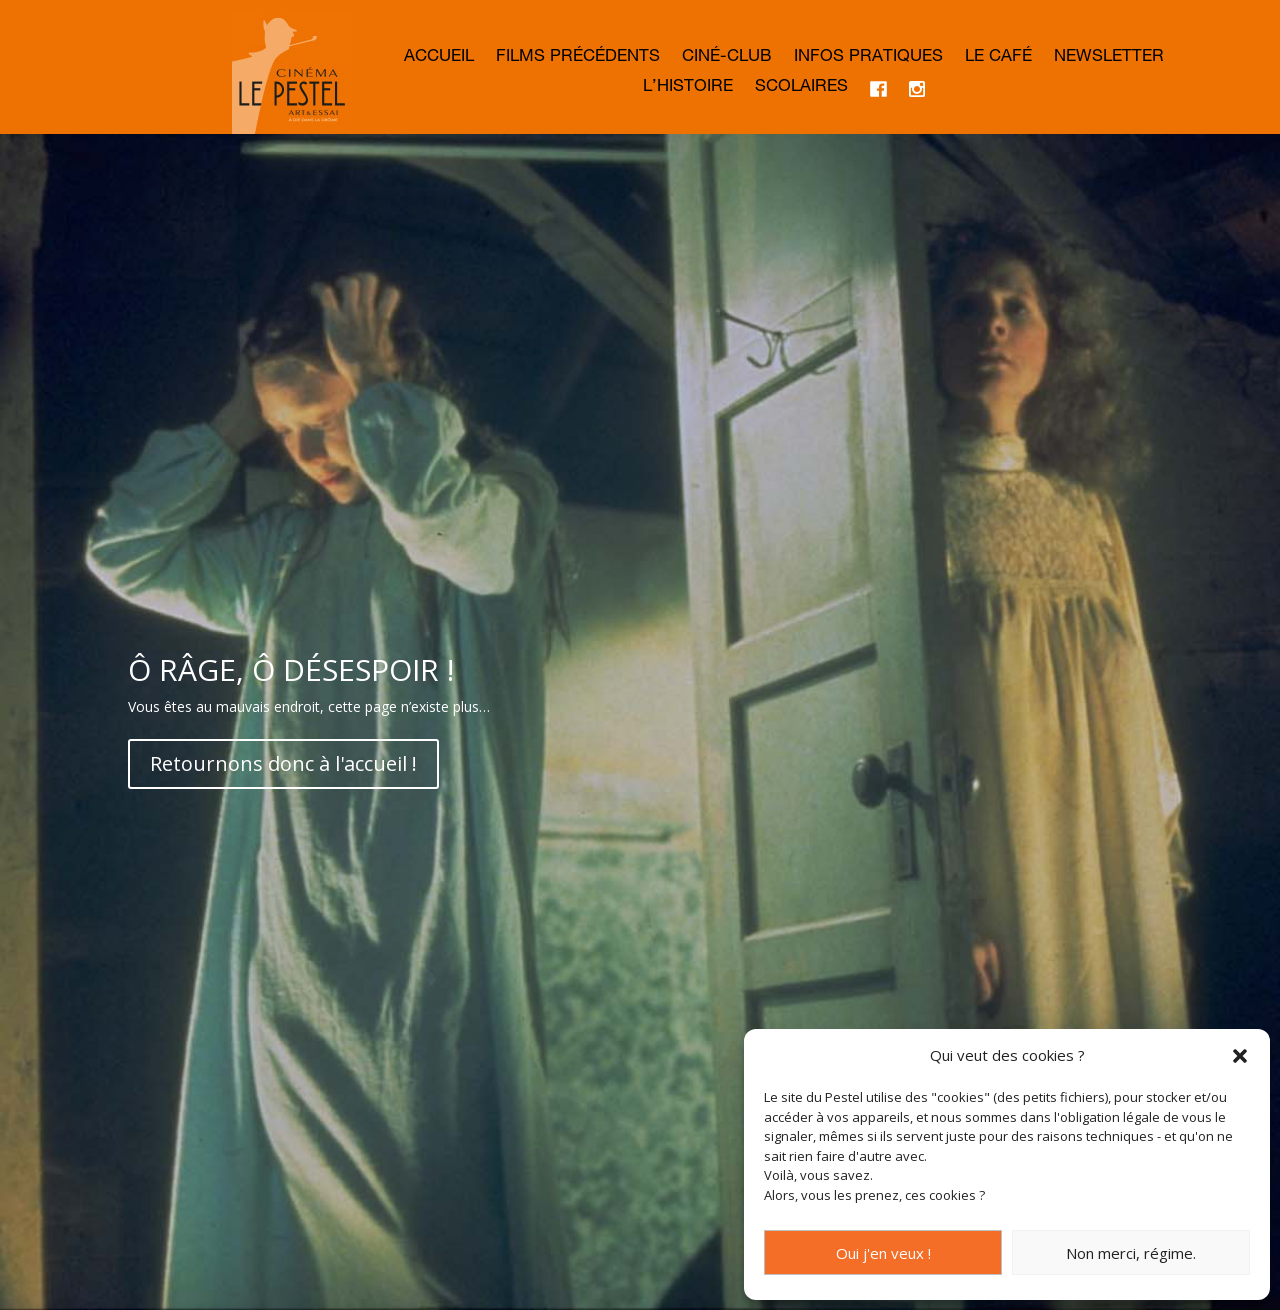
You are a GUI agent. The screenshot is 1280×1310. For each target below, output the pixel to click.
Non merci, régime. (1131, 1253)
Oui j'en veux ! (883, 1253)
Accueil (439, 58)
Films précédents (578, 58)
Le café (998, 58)
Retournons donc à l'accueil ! (283, 763)
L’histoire (688, 88)
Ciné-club (727, 58)
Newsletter (1109, 58)
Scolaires (801, 88)
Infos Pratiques (868, 58)
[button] (1240, 1056)
